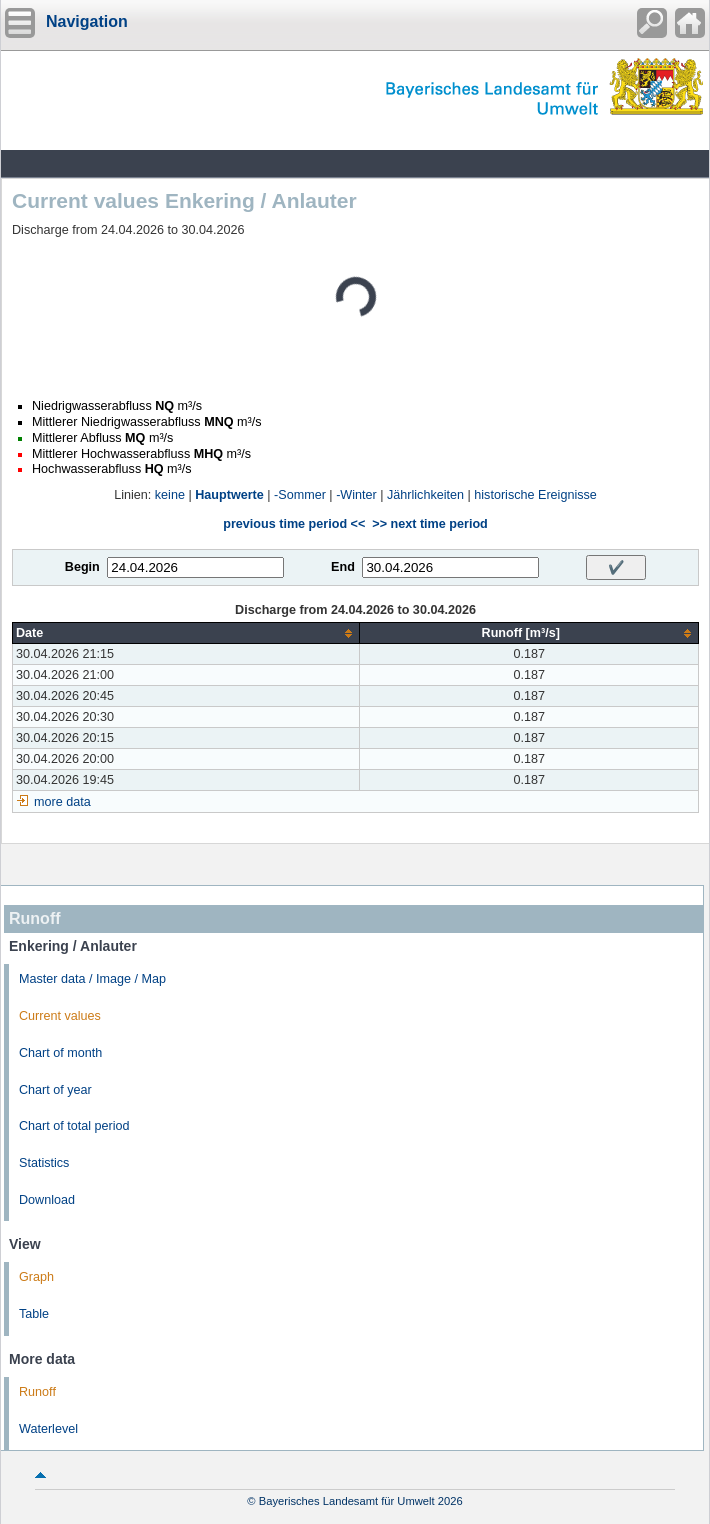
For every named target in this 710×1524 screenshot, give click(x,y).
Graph (36, 1277)
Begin (82, 567)
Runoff (37, 1392)
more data (62, 802)
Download (47, 1200)
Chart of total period (74, 1126)
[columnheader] (186, 633)
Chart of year (55, 1090)
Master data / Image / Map (92, 979)
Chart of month (60, 1053)
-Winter (356, 495)
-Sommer (300, 495)
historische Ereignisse (535, 495)
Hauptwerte (229, 495)
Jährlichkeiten (425, 495)
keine (170, 495)
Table (34, 1314)
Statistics (44, 1163)
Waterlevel (48, 1429)
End (343, 567)
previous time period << (294, 524)
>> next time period (429, 524)
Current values (60, 1016)
